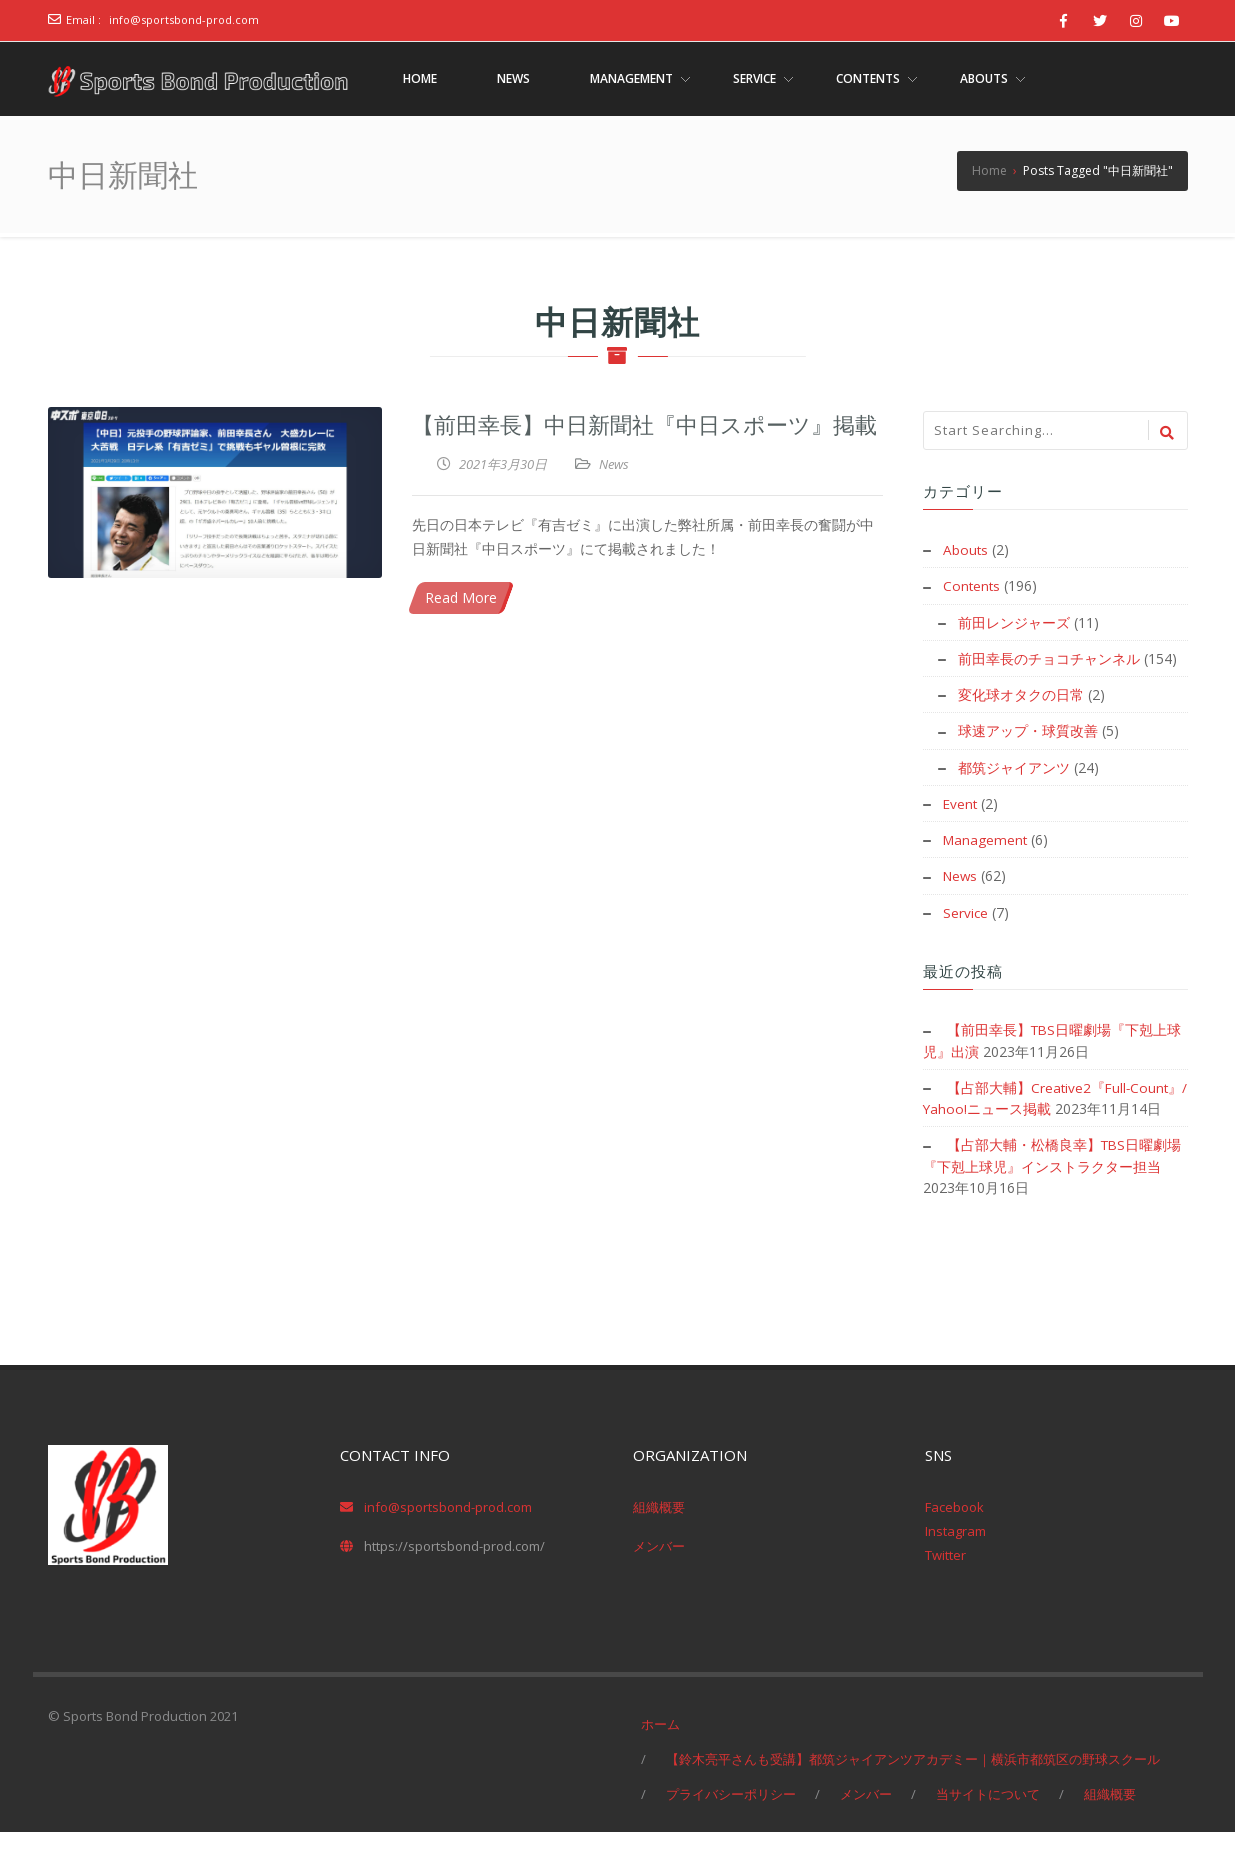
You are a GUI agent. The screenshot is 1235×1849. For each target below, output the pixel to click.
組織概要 (659, 1524)
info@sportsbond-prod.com (184, 19)
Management (986, 837)
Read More (461, 597)
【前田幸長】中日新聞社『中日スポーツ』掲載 (644, 423)
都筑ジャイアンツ (1014, 765)
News (614, 464)
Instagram (955, 1548)
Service (966, 909)
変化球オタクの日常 (1021, 693)
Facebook (954, 1524)
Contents (972, 585)
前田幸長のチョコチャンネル (1049, 657)
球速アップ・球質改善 (1028, 729)
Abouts (966, 549)
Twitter (945, 1572)
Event (961, 801)
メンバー (659, 1563)
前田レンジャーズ (1014, 621)
